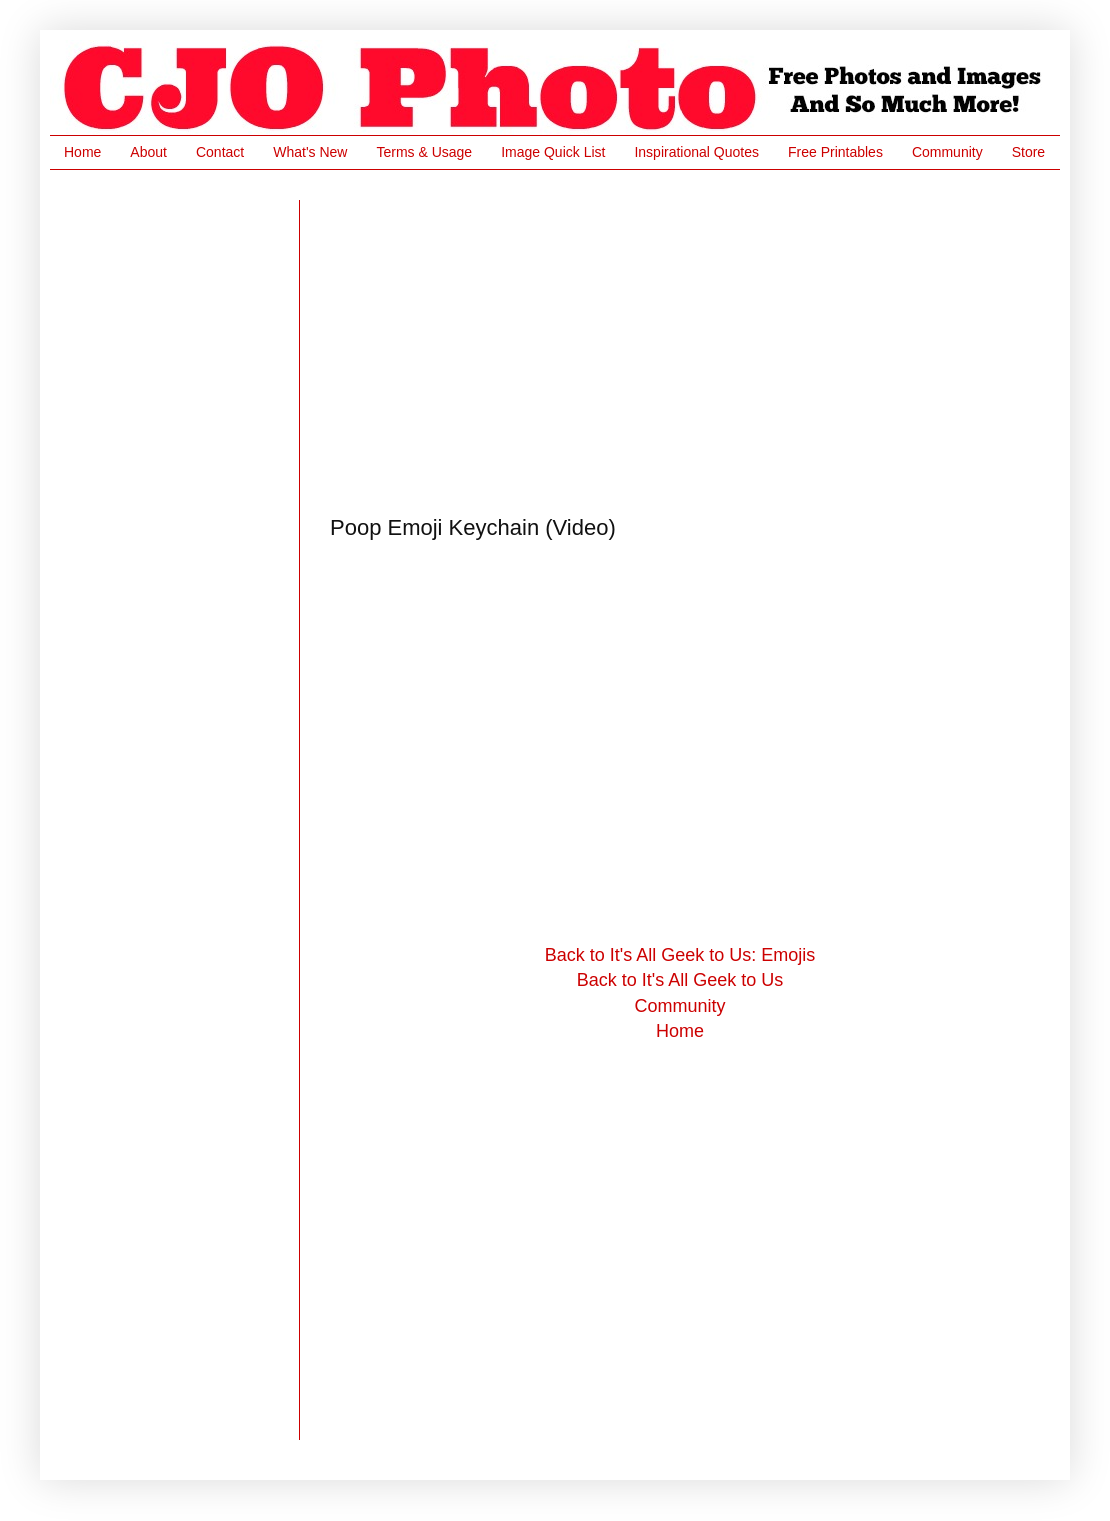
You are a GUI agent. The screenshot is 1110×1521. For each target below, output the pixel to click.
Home (82, 152)
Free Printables (835, 152)
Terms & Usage (424, 152)
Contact (220, 152)
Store (1028, 152)
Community (947, 152)
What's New (310, 152)
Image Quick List (553, 152)
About (148, 152)
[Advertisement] (516, 340)
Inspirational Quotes (696, 152)
